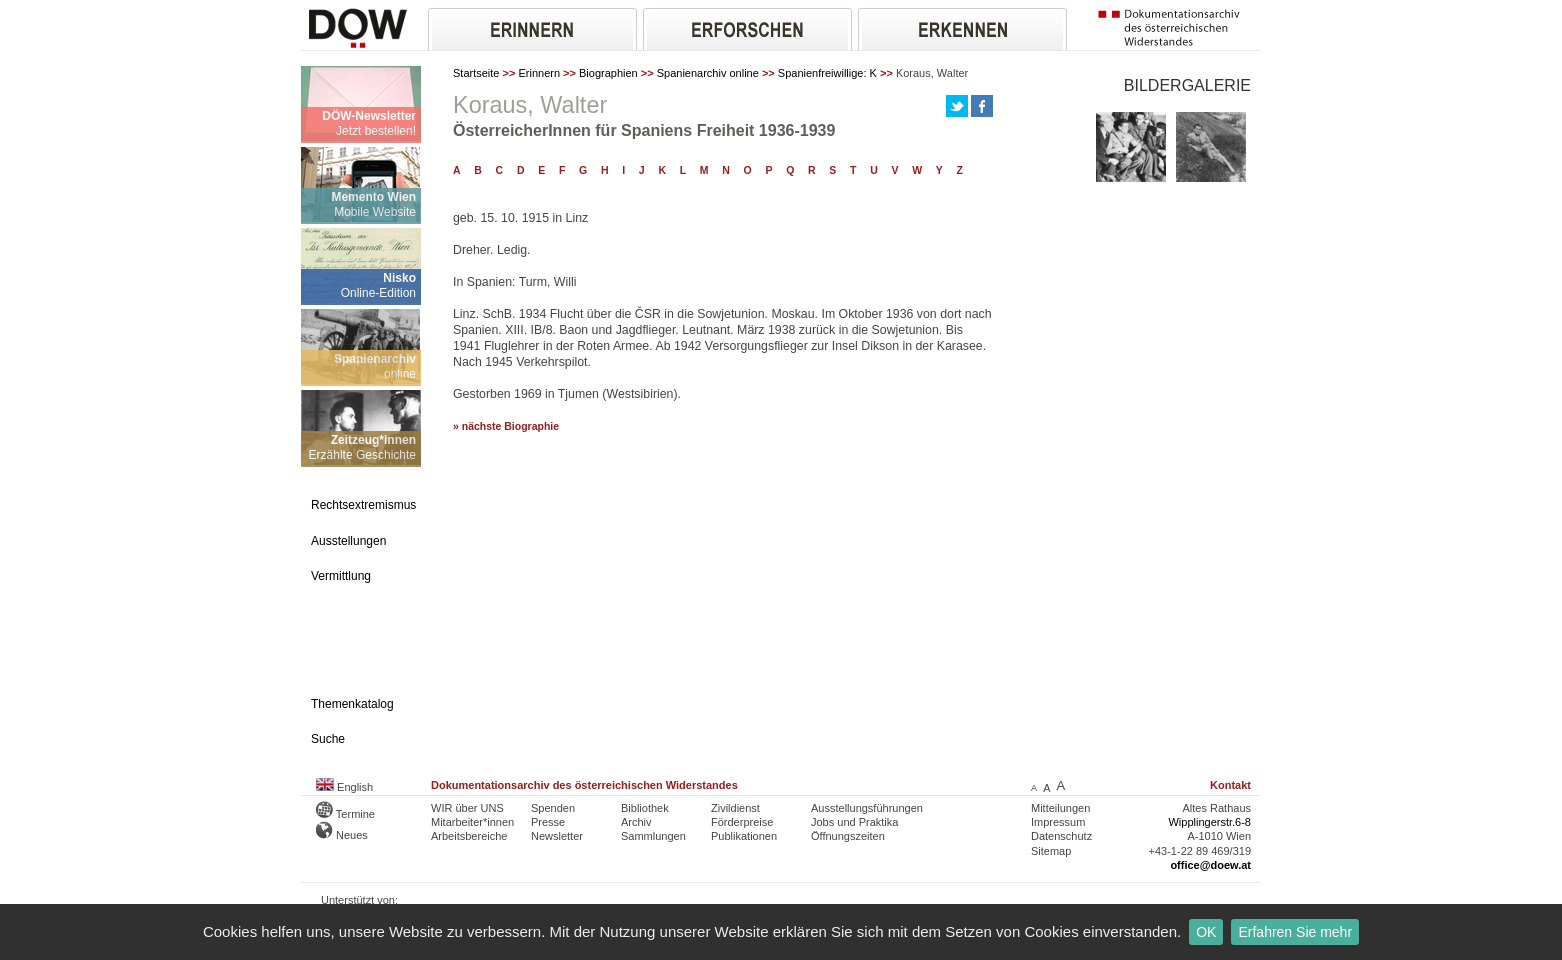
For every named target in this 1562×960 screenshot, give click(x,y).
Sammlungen (653, 836)
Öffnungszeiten (848, 836)
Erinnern (539, 73)
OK (1206, 932)
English (344, 787)
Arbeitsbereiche (469, 836)
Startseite (476, 73)
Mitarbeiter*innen (472, 822)
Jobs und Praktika (854, 822)
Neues (342, 835)
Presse (548, 822)
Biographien (608, 73)
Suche (328, 739)
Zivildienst (735, 808)
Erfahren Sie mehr (1295, 932)
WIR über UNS (467, 808)
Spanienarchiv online (708, 73)
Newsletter (557, 836)
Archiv (636, 822)
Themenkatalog (352, 704)
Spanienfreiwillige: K (827, 73)
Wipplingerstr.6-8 (1209, 822)
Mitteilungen (1060, 808)
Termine (345, 814)
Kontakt (1230, 785)
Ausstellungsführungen (867, 808)
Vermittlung (341, 576)
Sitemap (1051, 851)
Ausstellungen (348, 541)
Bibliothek (645, 808)
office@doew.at (1210, 865)
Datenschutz (1061, 836)
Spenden (553, 808)
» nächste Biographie (506, 426)
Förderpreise (742, 822)
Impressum (1058, 822)
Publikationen (744, 836)
